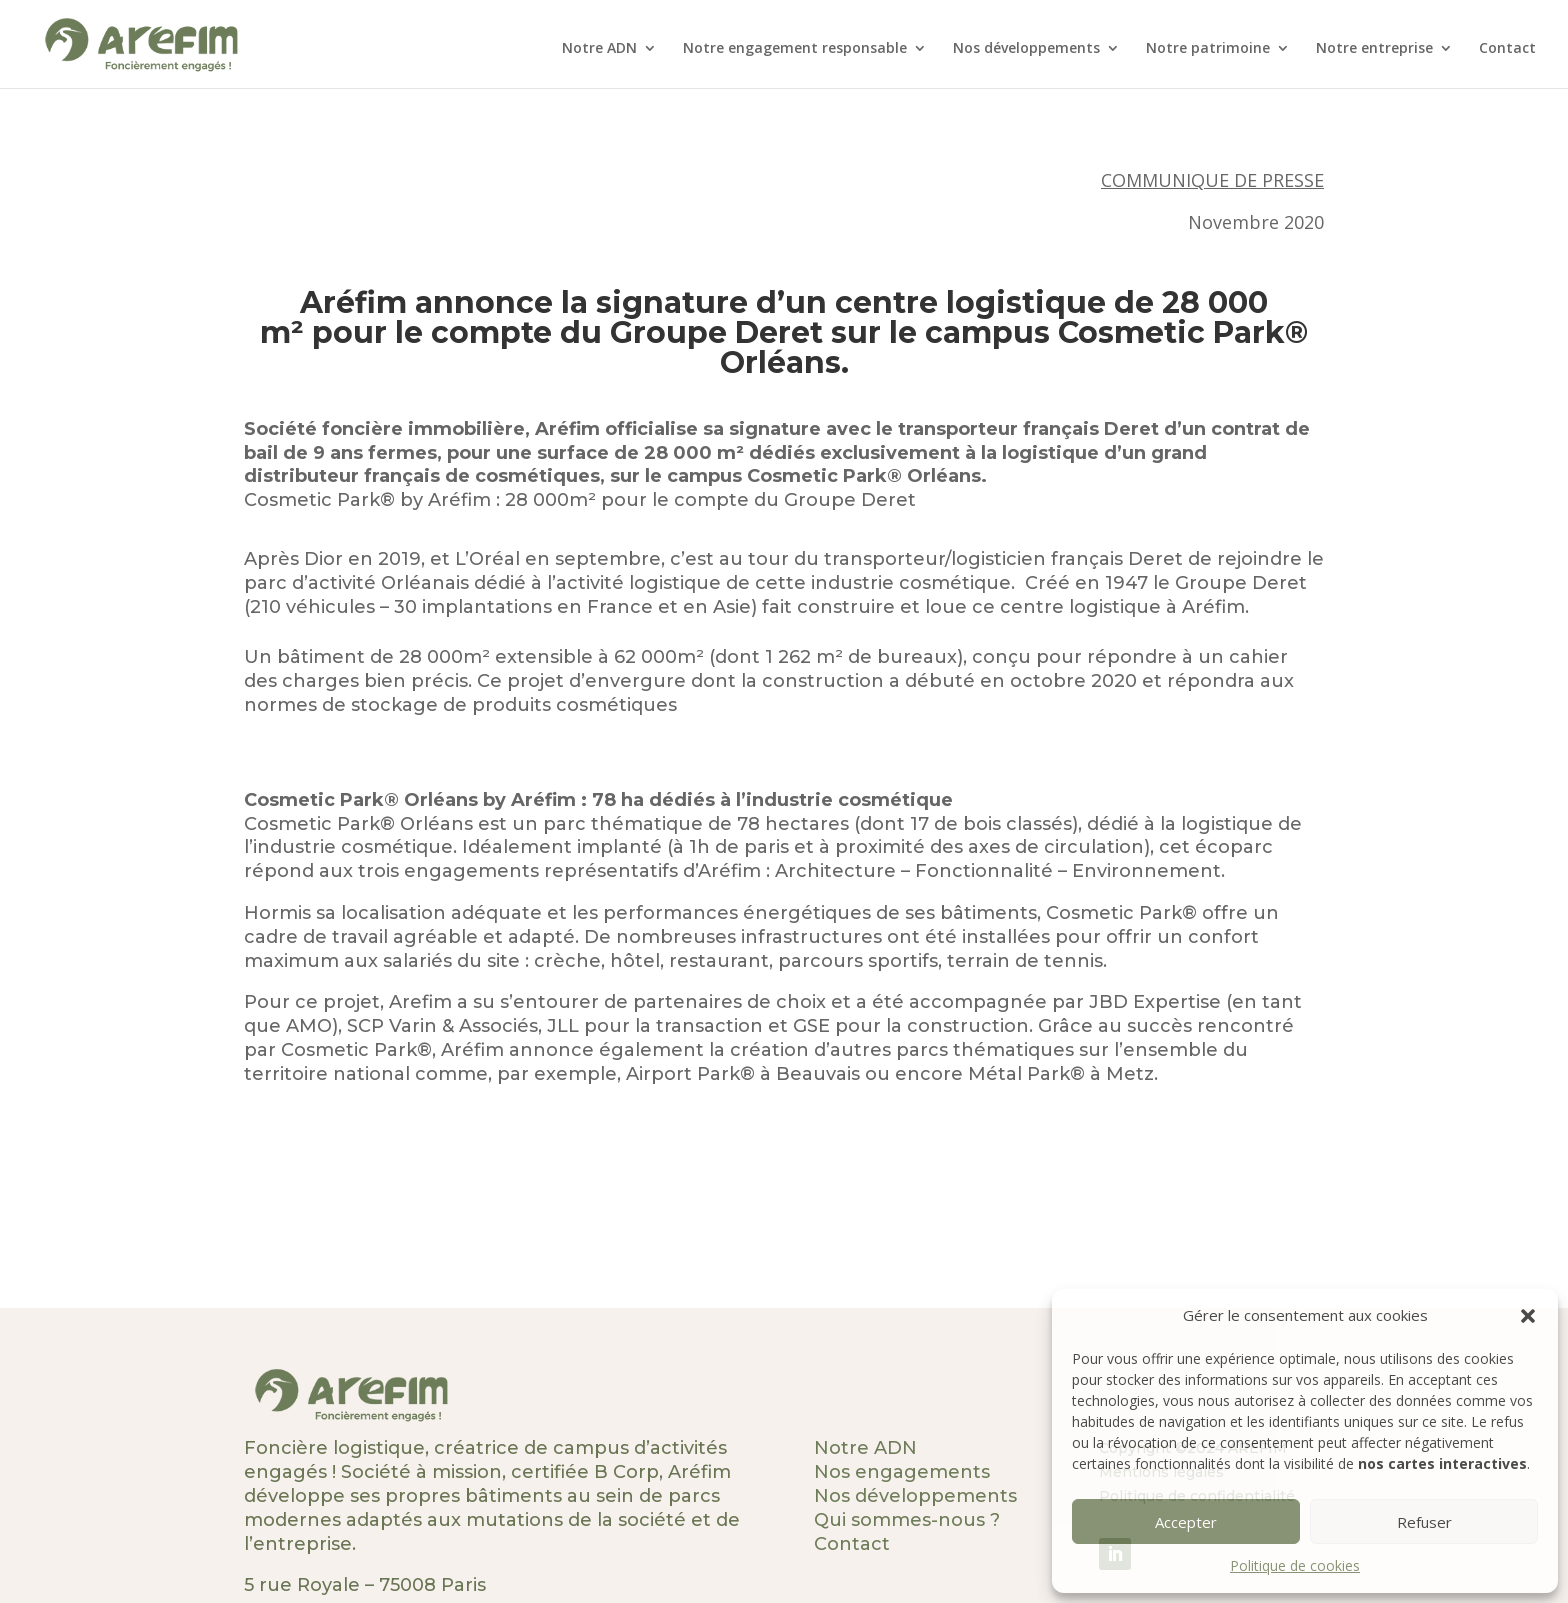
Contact (1507, 49)
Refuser (1424, 1522)
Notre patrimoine (1208, 49)
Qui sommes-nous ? (907, 1520)
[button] (1528, 1316)
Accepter (1186, 1522)
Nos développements (1026, 49)
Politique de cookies (1295, 1565)
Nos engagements (902, 1472)
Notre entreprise (1374, 49)
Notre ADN (599, 49)
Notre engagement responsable (795, 49)
